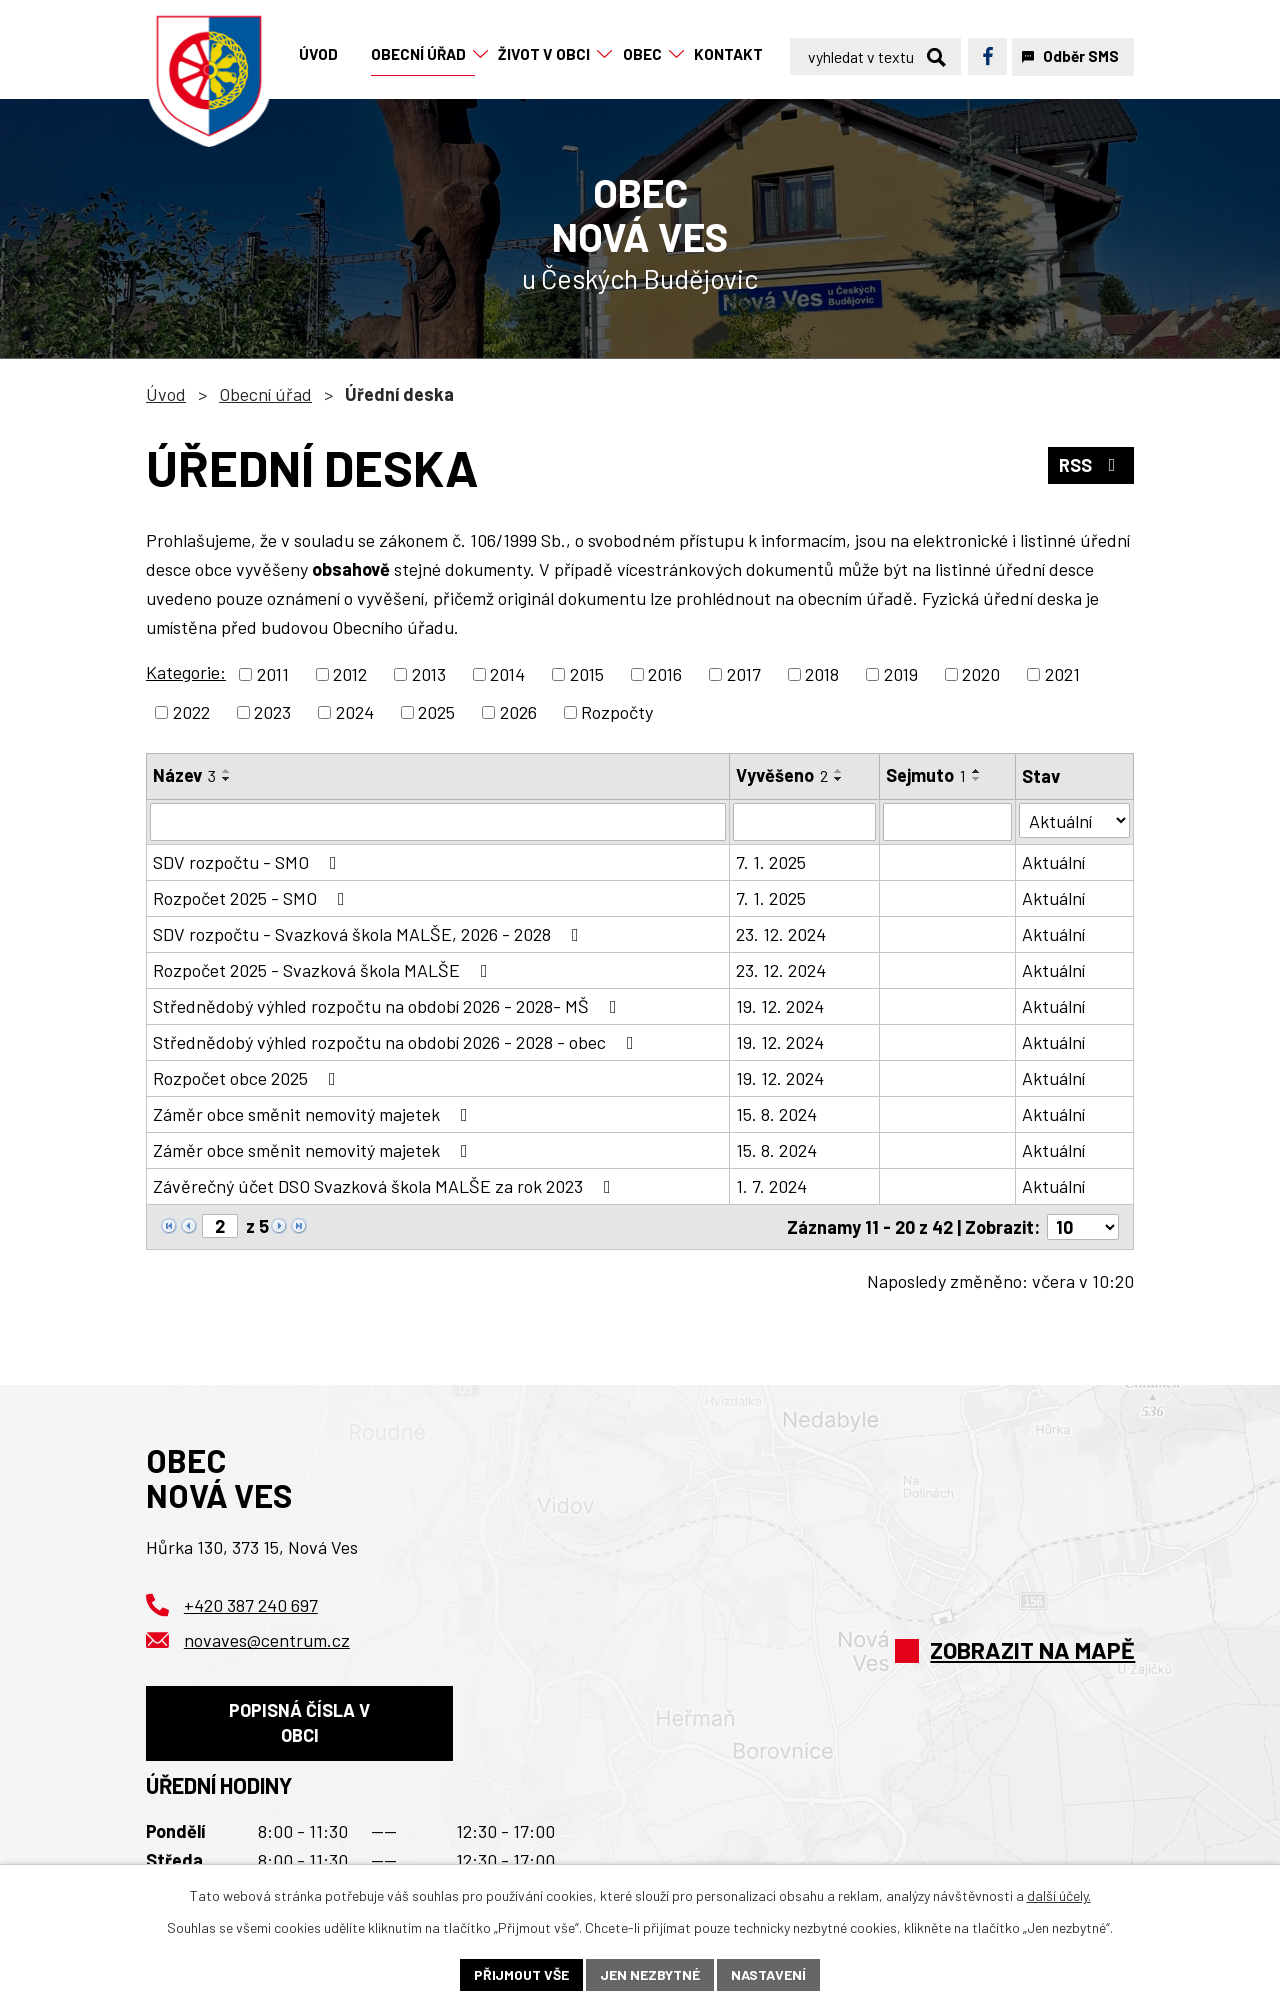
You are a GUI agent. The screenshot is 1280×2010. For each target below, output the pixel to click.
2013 (429, 674)
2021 (1062, 674)
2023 (272, 712)
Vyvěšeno (782, 775)
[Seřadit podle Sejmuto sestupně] (977, 779)
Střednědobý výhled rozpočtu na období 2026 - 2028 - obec (397, 1042)
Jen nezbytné (650, 1974)
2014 (507, 674)
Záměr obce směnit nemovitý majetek (314, 1114)
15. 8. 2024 (776, 1114)
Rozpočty (617, 712)
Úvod (166, 394)
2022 (191, 712)
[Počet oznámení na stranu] (1083, 1227)
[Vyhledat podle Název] (438, 822)
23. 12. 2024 (781, 934)
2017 (744, 674)
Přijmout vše (521, 1974)
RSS (1091, 465)
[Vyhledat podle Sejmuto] (947, 822)
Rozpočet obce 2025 (248, 1078)
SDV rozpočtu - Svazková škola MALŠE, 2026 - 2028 (370, 934)
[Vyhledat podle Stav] (1075, 820)
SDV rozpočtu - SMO (249, 862)
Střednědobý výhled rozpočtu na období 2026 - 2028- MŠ (389, 1006)
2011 (273, 674)
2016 (665, 674)
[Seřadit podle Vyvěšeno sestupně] (839, 779)
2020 (981, 674)
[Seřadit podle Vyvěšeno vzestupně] (839, 771)
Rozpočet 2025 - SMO (253, 898)
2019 (901, 674)
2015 (587, 674)
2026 (518, 712)
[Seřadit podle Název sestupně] (227, 779)
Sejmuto (926, 775)
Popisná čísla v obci (299, 1722)
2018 (822, 674)
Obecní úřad (265, 394)
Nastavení (768, 1974)
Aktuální (1054, 862)
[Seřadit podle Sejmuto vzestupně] (977, 771)
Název (184, 775)
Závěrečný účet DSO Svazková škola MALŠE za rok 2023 (386, 1186)
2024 (355, 712)
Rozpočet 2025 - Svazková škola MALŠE (324, 970)
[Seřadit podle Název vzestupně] (227, 771)
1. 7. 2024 (771, 1186)
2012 (350, 674)
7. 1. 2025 (771, 862)
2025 (436, 712)
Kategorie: (186, 672)
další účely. (1059, 1895)
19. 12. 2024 (780, 1006)
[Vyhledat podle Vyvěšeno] (804, 822)
